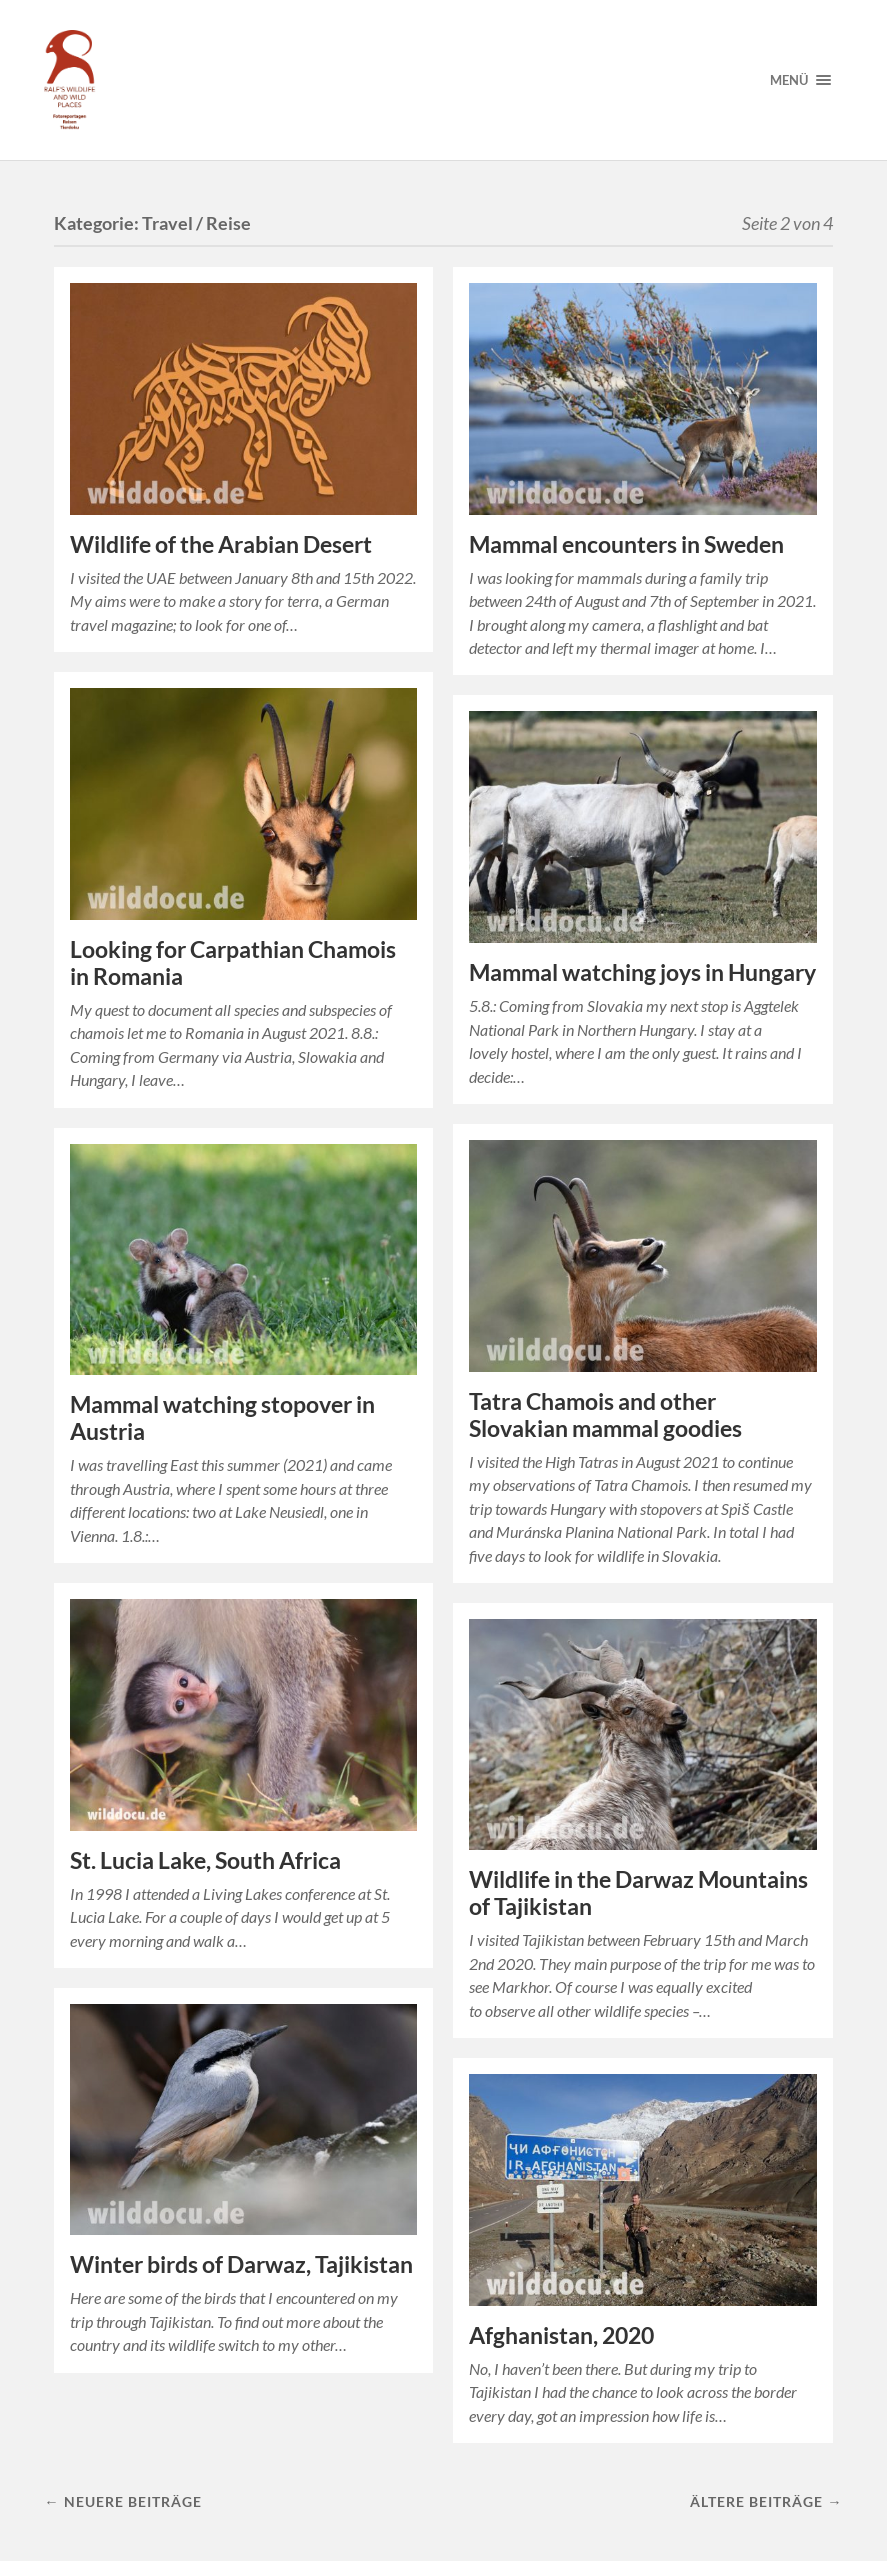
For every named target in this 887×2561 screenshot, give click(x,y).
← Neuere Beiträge (122, 2501)
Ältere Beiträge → (766, 2501)
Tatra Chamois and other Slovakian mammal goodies (605, 1415)
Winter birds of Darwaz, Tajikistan (241, 2264)
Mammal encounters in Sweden (626, 544)
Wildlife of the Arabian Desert (221, 544)
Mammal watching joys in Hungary (642, 972)
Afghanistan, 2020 (561, 2335)
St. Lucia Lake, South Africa (205, 1860)
